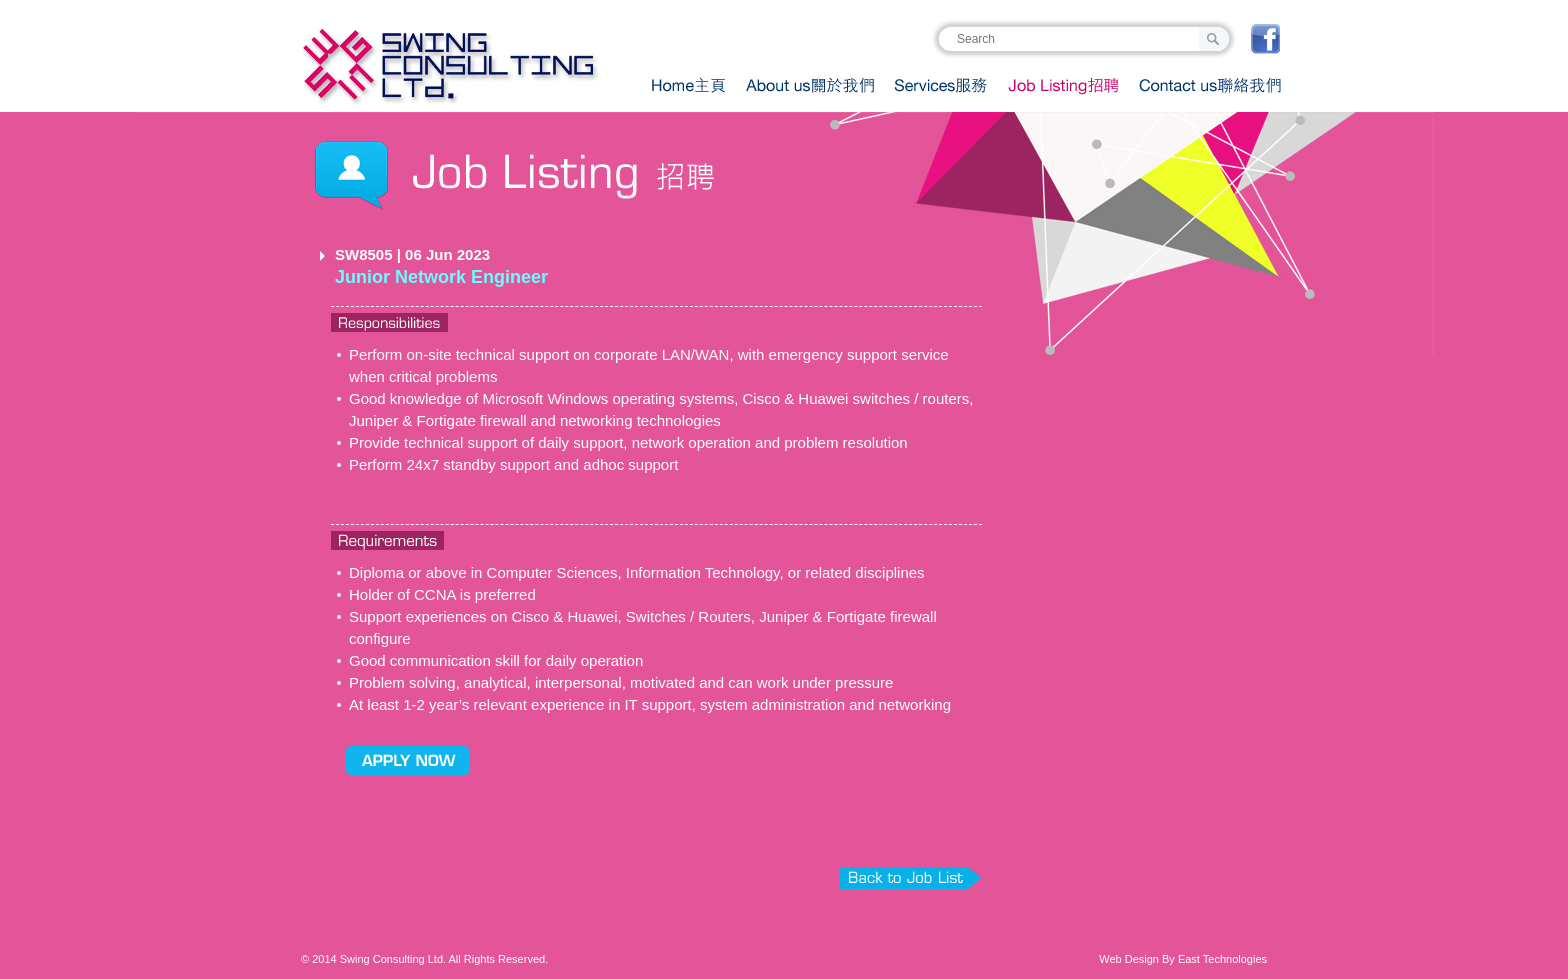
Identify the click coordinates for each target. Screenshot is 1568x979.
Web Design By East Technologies (1183, 959)
